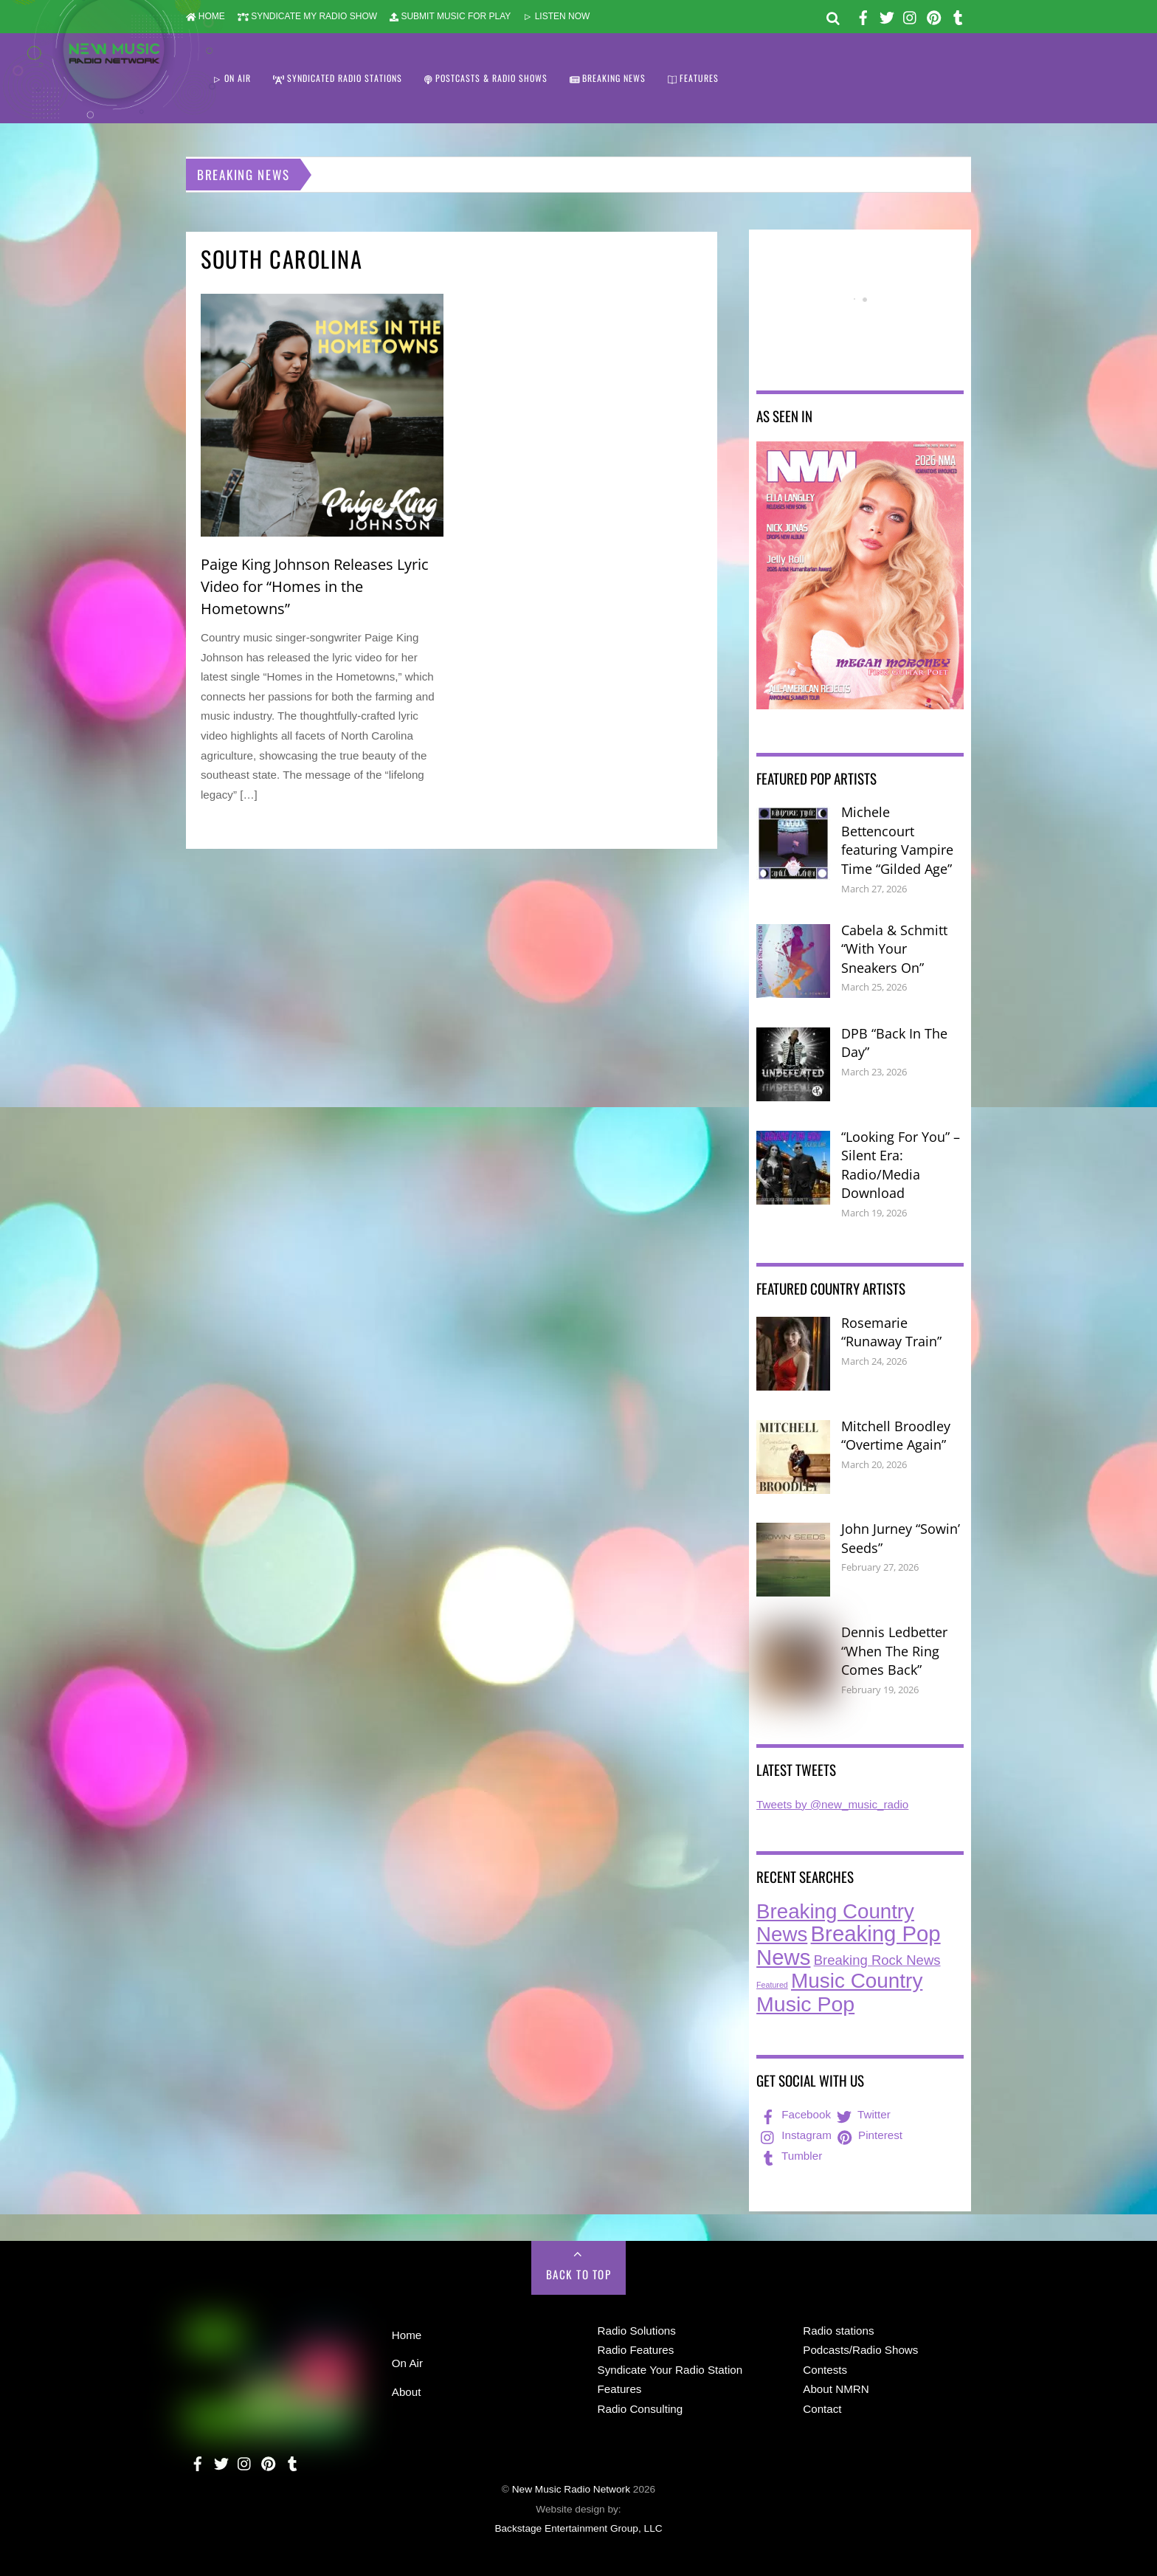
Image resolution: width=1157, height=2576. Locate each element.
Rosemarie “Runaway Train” (891, 1332)
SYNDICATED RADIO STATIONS (337, 78)
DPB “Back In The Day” (894, 1042)
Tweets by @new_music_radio (832, 1804)
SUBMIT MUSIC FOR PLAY (450, 16)
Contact (822, 2409)
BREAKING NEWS (608, 78)
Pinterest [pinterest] (868, 2135)
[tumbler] (957, 15)
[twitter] (887, 15)
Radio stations (838, 2330)
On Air (407, 2363)
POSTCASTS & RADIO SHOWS (486, 78)
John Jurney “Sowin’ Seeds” (900, 1538)
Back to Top (579, 2274)
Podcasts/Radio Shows (860, 2349)
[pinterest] (934, 15)
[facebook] (863, 15)
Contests (825, 2369)
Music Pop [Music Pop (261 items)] (805, 2004)
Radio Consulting (640, 2409)
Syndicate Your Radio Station (670, 2369)
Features (620, 2389)
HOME (205, 16)
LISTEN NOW (556, 16)
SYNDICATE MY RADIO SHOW (307, 16)
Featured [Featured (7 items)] (772, 1984)
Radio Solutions (637, 2330)
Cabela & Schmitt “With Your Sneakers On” (894, 949)
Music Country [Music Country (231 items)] (856, 1980)
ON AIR (232, 78)
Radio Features (636, 2349)
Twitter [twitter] (862, 2114)
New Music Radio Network (571, 2489)
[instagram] (910, 15)
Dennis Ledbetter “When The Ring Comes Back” (894, 1650)
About (406, 2392)
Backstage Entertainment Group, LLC (578, 2528)
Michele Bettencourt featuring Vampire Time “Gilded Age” (897, 840)
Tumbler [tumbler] (790, 2155)
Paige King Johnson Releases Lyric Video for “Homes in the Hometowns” (315, 586)
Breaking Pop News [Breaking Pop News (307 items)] (848, 1945)
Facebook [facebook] (794, 2114)
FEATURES (693, 78)
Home (407, 2335)
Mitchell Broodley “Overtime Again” (895, 1435)
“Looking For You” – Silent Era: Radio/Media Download (900, 1165)
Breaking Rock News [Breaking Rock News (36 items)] (877, 1960)
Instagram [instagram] (795, 2135)
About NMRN (835, 2389)
